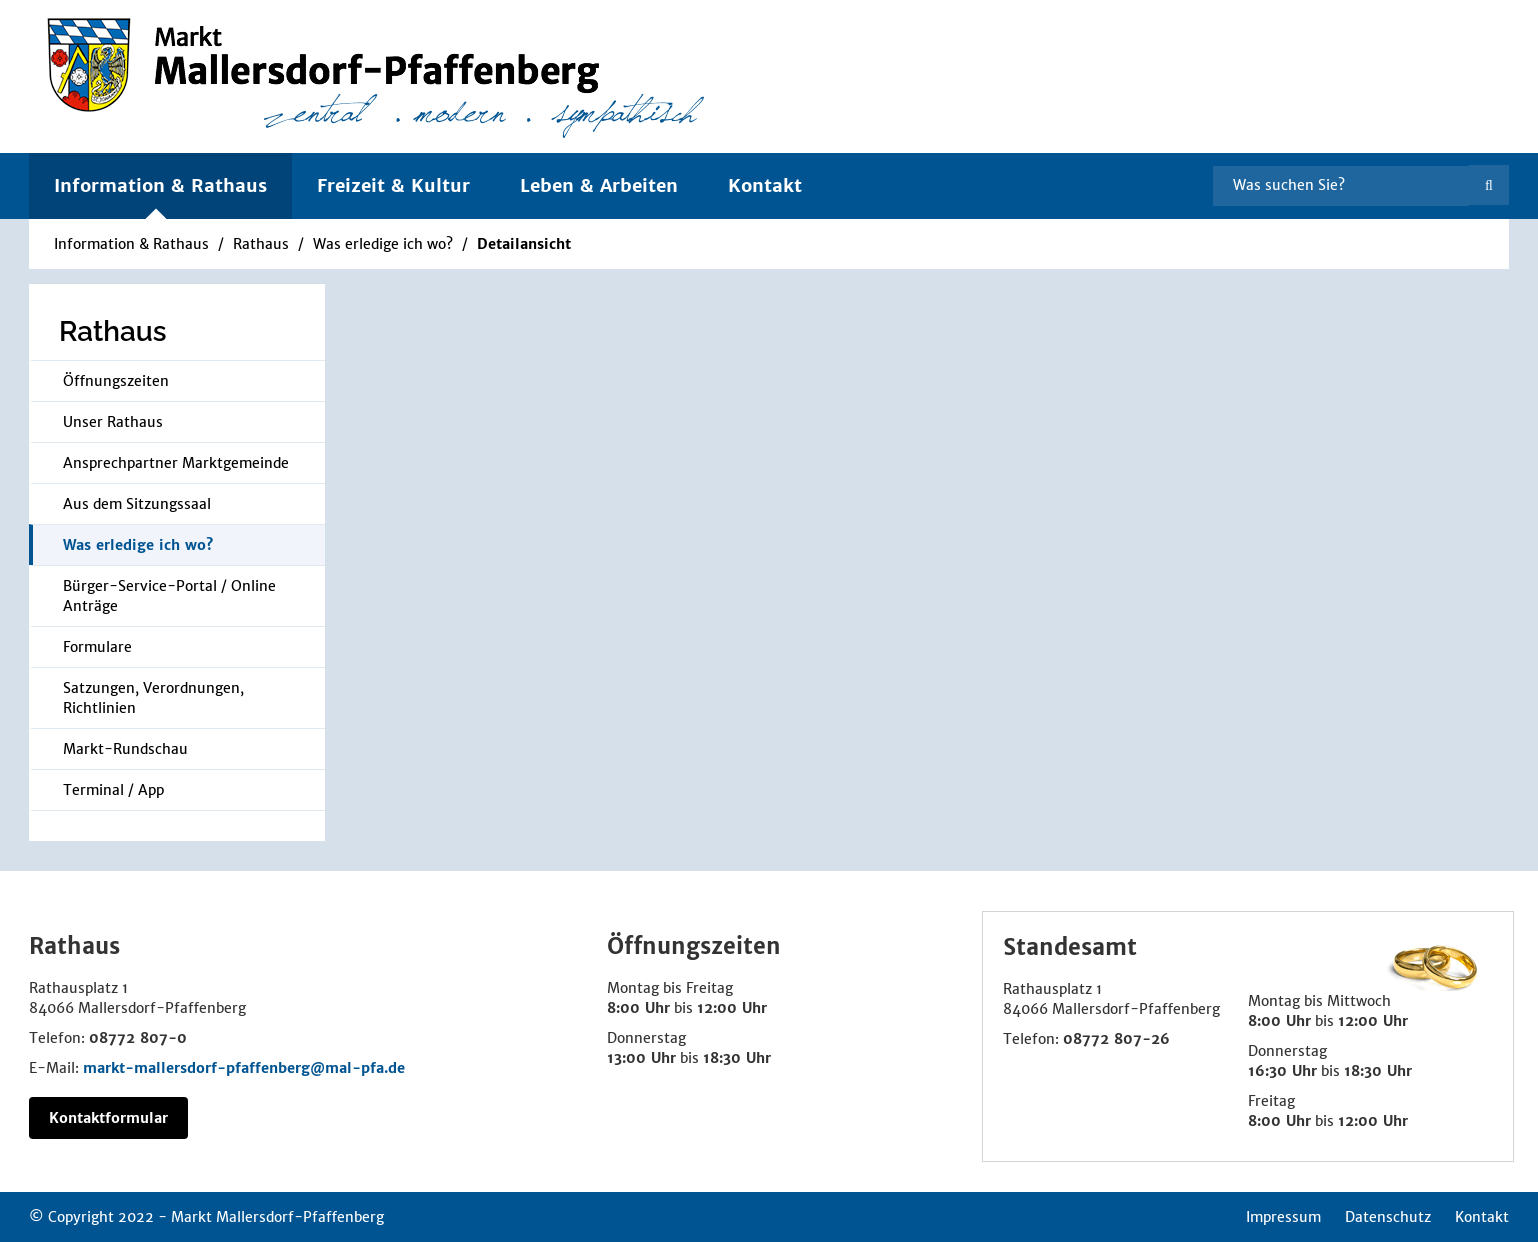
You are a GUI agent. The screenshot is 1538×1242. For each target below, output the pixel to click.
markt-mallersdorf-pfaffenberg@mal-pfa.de (244, 1068)
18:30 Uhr (737, 1058)
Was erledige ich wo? (383, 244)
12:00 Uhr (732, 1008)
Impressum (1283, 1217)
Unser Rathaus (113, 422)
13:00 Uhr (641, 1058)
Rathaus (261, 244)
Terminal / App (113, 790)
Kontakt (765, 185)
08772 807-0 (138, 1038)
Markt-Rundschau (125, 749)
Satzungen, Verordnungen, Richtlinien (153, 698)
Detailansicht (524, 244)
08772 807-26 (1116, 1039)
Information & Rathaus (131, 244)
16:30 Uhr (1282, 1071)
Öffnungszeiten (116, 381)
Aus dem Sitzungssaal (137, 504)
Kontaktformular (108, 1118)
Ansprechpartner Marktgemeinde (176, 463)
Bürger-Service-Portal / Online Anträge (169, 596)
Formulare (97, 647)
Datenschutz (1388, 1217)
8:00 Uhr (638, 1008)
